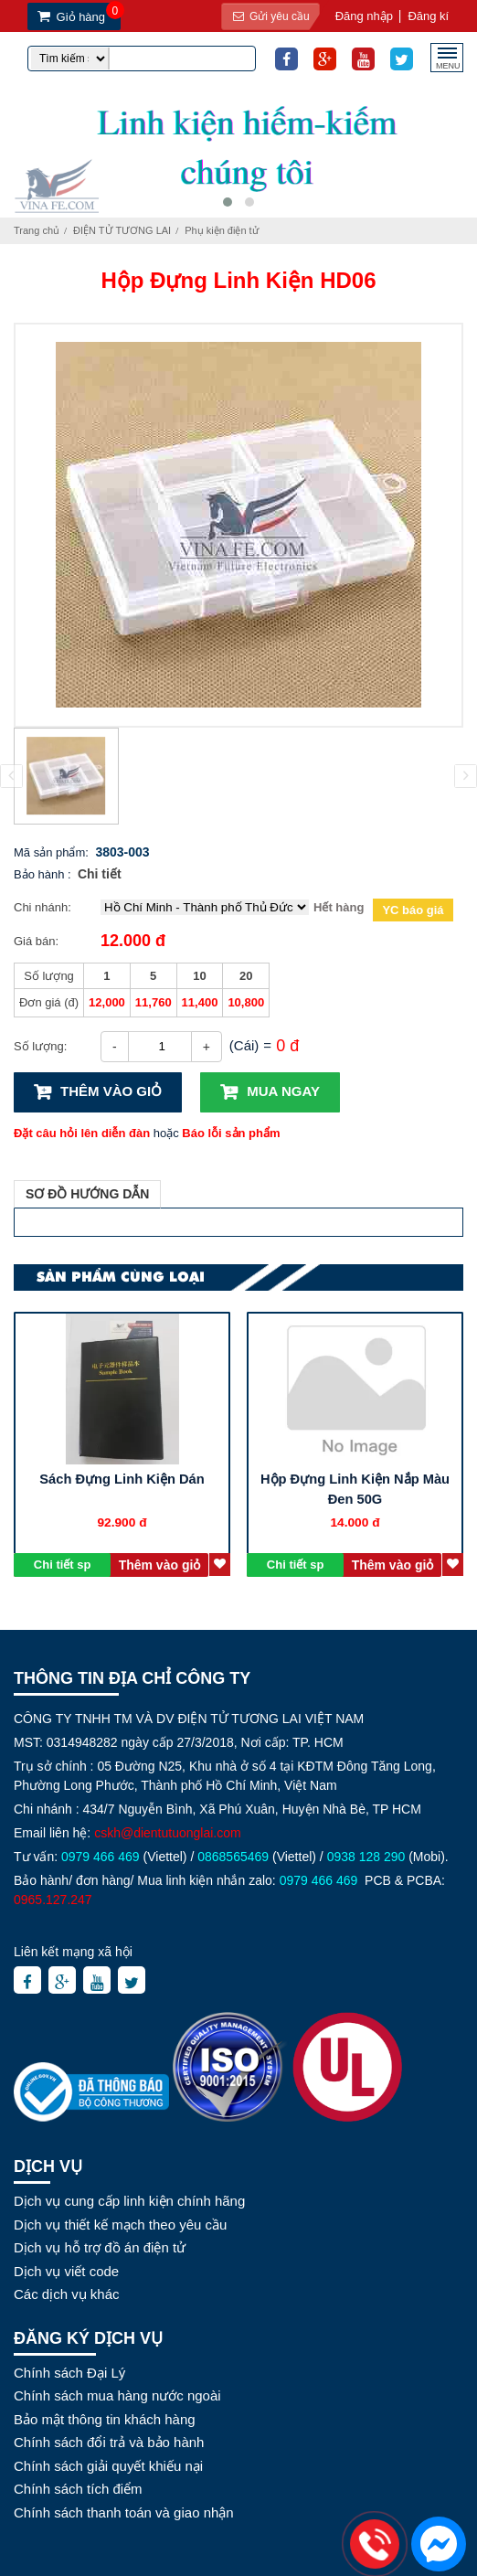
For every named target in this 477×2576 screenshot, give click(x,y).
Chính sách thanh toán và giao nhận (124, 2512)
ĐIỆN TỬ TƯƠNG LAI (122, 230)
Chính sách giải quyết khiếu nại (108, 2466)
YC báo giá (412, 910)
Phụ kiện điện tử (221, 230)
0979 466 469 (100, 1856)
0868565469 (233, 1856)
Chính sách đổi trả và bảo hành (109, 2442)
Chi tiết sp (62, 1564)
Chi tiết (100, 874)
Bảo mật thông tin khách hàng (105, 2419)
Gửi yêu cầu (267, 16)
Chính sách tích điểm (78, 2488)
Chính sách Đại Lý (69, 2372)
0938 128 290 (366, 1856)
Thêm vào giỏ (111, 1091)
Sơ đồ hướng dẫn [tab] (87, 1194)
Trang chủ (36, 230)
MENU (448, 63)
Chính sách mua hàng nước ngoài (117, 2395)
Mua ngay (283, 1091)
